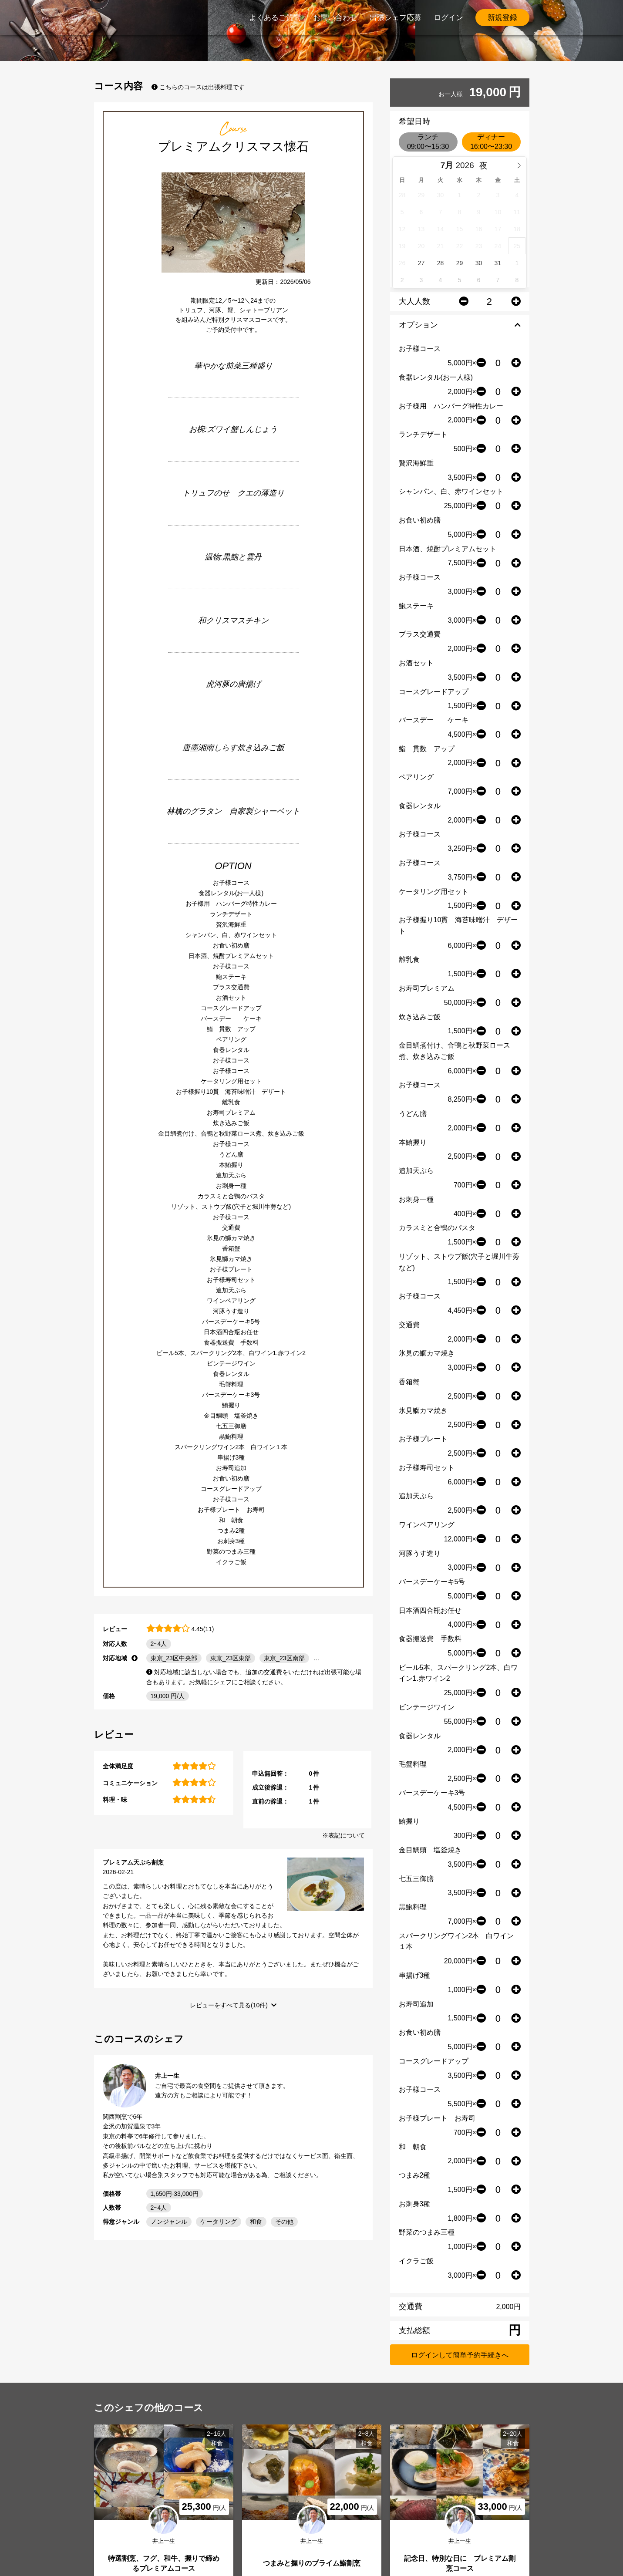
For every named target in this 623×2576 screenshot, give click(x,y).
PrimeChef (113, 17)
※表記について (343, 1835)
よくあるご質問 (275, 17)
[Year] (467, 165)
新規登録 (502, 17)
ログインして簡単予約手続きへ (460, 2355)
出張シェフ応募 (395, 17)
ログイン (448, 17)
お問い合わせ (335, 17)
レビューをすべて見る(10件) (229, 2005)
